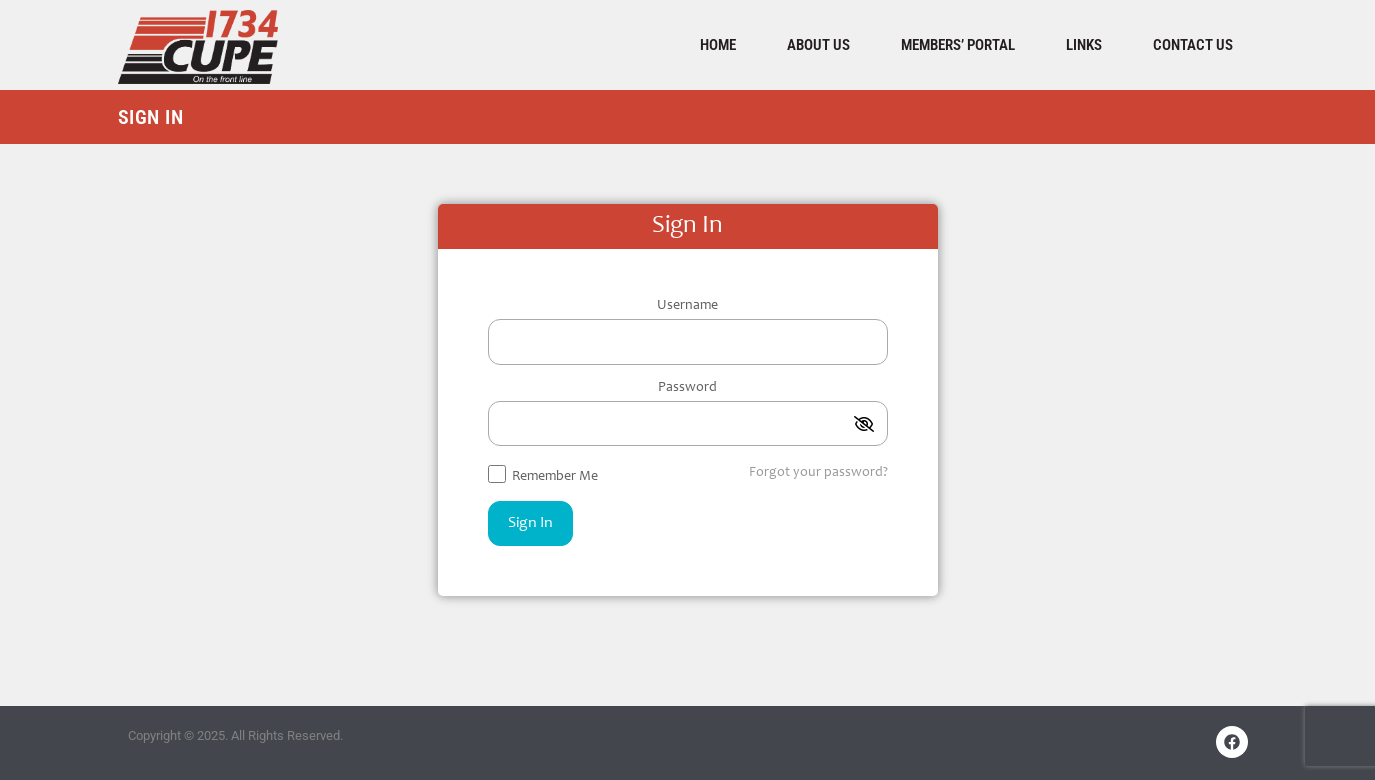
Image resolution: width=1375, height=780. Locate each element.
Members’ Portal (958, 45)
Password (687, 388)
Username (687, 306)
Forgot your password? (818, 473)
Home (718, 45)
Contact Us (1193, 45)
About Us (818, 45)
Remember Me (543, 474)
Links (1084, 45)
